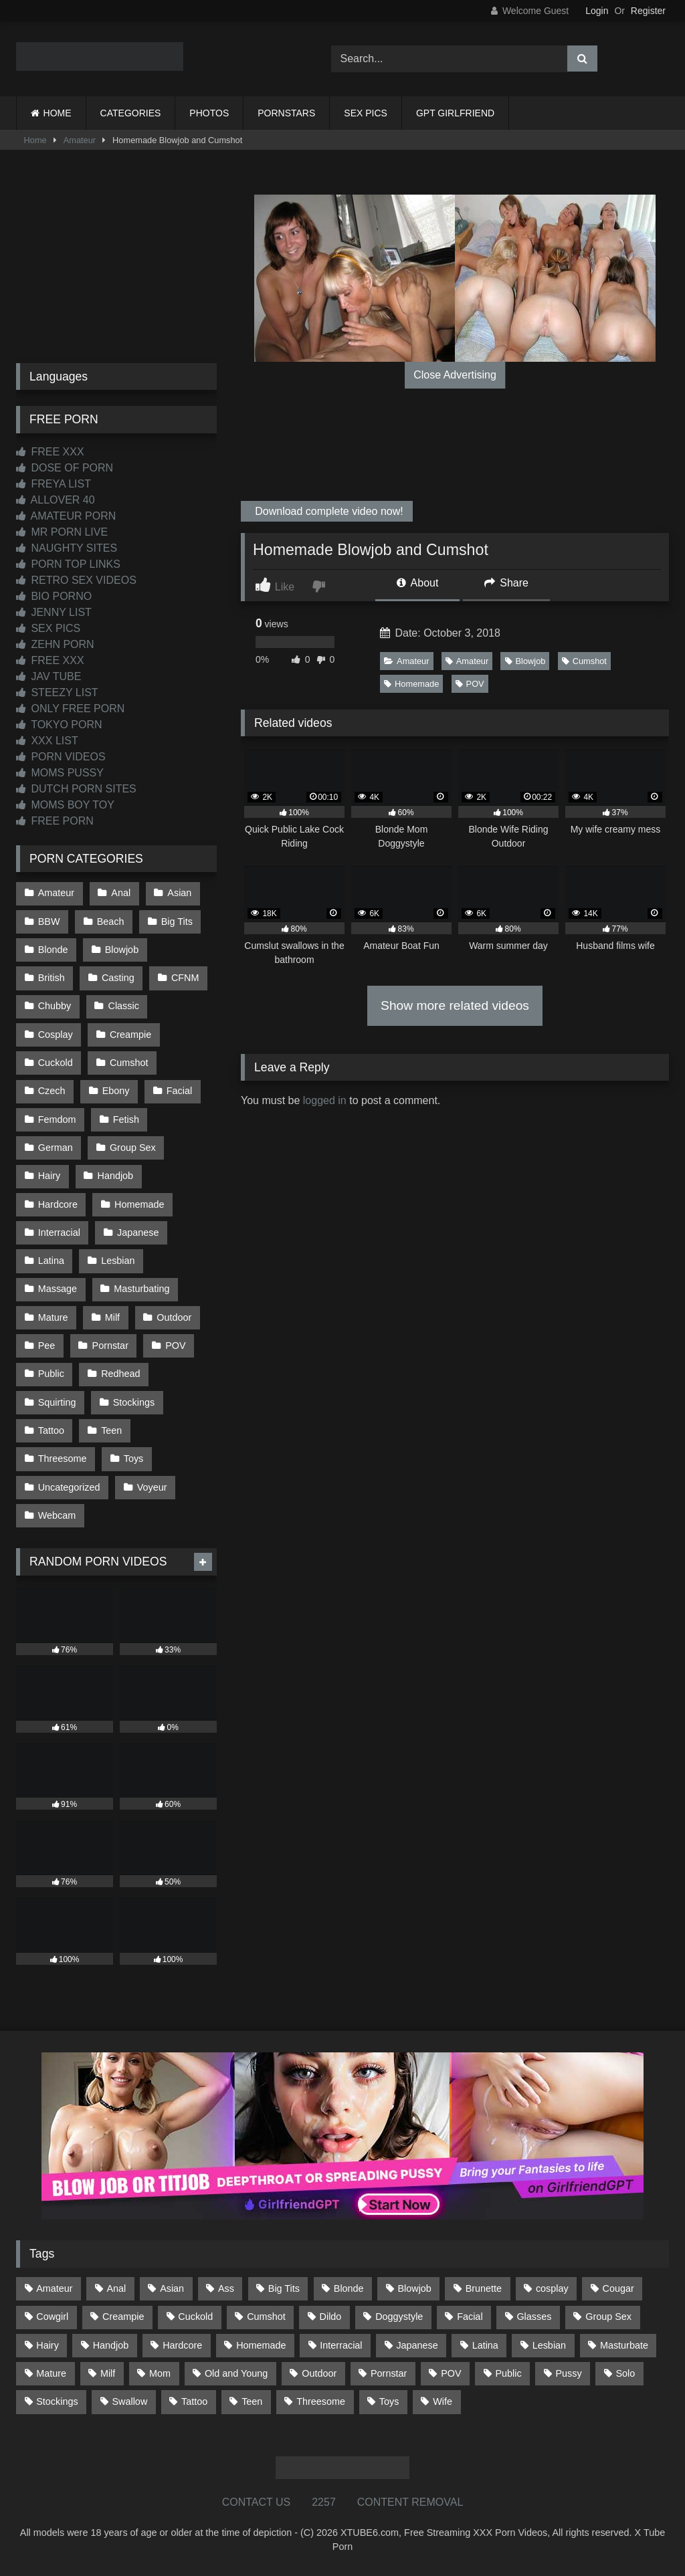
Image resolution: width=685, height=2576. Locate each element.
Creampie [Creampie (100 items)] (123, 2316)
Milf (112, 1317)
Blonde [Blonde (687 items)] (349, 2288)
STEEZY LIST (57, 692)
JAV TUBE (48, 676)
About (417, 582)
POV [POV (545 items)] (451, 2373)
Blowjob (525, 661)
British (51, 977)
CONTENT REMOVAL (410, 2502)
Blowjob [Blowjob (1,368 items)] (414, 2288)
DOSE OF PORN (64, 467)
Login (596, 10)
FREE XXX (50, 451)
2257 (324, 2502)
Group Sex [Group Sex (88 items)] (608, 2316)
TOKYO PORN (59, 724)
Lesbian (117, 1260)
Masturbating (141, 1288)
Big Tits (177, 921)
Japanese (138, 1232)
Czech (52, 1090)
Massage (57, 1288)
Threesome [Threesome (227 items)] (320, 2401)
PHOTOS (209, 113)
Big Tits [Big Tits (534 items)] (284, 2288)
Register (648, 10)
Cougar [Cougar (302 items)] (618, 2288)
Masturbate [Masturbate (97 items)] (624, 2345)
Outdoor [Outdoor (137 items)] (319, 2373)
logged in (325, 1100)
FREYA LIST (53, 484)
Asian (179, 892)
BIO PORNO (54, 596)
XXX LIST (47, 740)
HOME (57, 113)
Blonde (53, 949)
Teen (111, 1430)
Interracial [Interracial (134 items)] (341, 2345)
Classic (123, 1005)
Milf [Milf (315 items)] (107, 2373)
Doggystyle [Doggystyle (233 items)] (399, 2316)
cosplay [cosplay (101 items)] (552, 2288)
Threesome (62, 1458)
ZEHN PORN (55, 644)
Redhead (120, 1373)
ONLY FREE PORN (70, 708)
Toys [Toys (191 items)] (389, 2401)
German (55, 1147)
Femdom (57, 1119)
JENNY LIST (54, 612)
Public (51, 1373)
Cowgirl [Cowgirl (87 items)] (52, 2316)
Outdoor (174, 1317)
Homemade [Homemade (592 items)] (261, 2345)
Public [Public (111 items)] (508, 2373)
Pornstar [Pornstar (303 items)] (389, 2373)
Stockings (134, 1402)
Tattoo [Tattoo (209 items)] (194, 2401)
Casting (118, 977)
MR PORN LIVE (62, 532)
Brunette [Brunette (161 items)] (484, 2288)
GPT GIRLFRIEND (455, 113)
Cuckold (55, 1062)
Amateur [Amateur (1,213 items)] (54, 2288)
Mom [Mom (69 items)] (160, 2373)
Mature (53, 1317)
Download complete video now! (327, 511)
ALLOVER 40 (55, 500)
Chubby (55, 1005)
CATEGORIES (130, 113)
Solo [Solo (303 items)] (625, 2373)
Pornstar (110, 1345)
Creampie (130, 1034)
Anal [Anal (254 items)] (116, 2288)
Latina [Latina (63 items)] (485, 2345)
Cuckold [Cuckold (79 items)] (195, 2316)
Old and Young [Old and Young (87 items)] (236, 2373)
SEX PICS (365, 113)
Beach (110, 921)
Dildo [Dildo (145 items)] (331, 2316)
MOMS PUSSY (60, 772)
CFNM (185, 977)
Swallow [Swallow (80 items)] (129, 2401)
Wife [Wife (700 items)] (442, 2401)
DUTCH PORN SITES (76, 788)
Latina (51, 1260)
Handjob (116, 1175)
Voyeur (152, 1487)
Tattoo (51, 1430)
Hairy (49, 1175)
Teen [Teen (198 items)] (251, 2401)
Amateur (80, 140)
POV (470, 684)
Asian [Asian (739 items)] (172, 2288)
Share (506, 582)
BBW (49, 921)
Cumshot (584, 661)
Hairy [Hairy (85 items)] (47, 2345)
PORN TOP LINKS (68, 564)
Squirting (57, 1402)
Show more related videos (455, 1005)
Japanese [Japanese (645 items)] (416, 2345)
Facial (179, 1090)
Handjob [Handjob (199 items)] (111, 2345)
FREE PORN (55, 821)
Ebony (116, 1090)
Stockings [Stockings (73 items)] (57, 2401)
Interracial (59, 1232)
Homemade (411, 684)
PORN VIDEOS (61, 756)
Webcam (57, 1515)
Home (35, 140)
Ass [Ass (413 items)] (226, 2288)
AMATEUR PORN (66, 516)
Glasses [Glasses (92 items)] (533, 2316)
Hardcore (58, 1204)
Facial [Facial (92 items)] (469, 2316)
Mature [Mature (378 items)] (51, 2373)
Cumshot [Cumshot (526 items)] (266, 2316)
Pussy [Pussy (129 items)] (568, 2373)
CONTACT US (256, 2502)
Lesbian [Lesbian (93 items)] (549, 2345)
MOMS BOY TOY (65, 805)
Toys (134, 1458)
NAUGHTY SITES (66, 548)
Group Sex (133, 1147)
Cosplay (55, 1034)
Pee (47, 1345)
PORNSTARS (286, 113)
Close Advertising (454, 375)
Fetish (126, 1119)
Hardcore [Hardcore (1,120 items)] (182, 2345)
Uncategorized (69, 1487)
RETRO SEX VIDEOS (76, 580)
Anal (120, 892)
